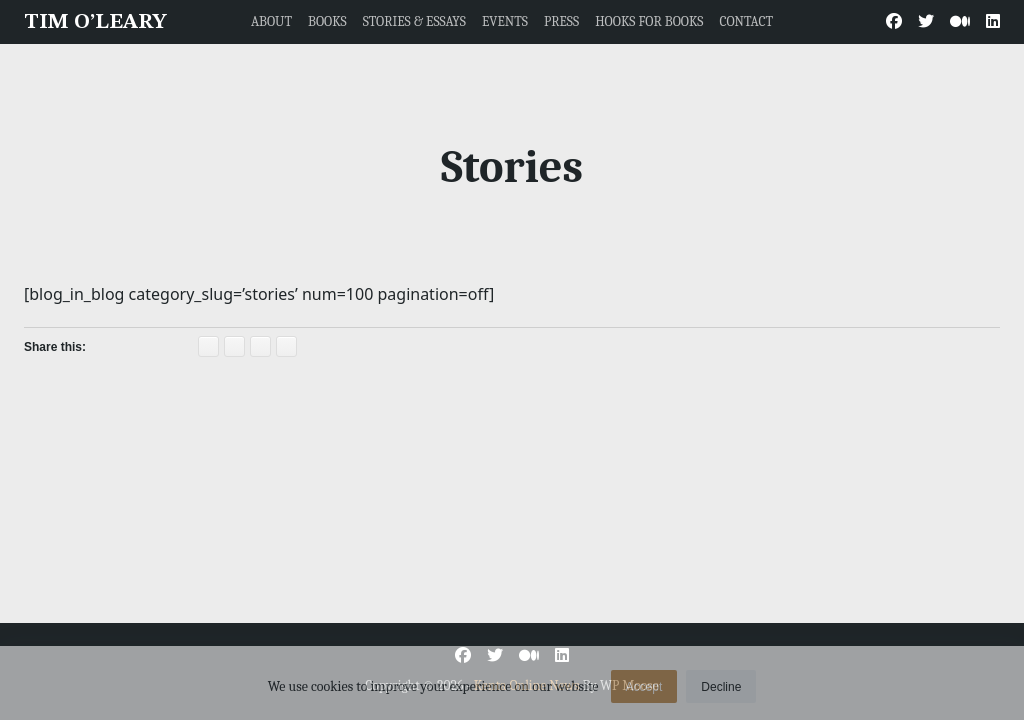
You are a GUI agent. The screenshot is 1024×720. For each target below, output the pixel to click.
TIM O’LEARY (95, 22)
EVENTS (505, 21)
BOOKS (327, 21)
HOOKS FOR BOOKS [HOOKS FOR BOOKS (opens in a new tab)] (649, 21)
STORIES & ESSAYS (414, 21)
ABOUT (271, 21)
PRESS (561, 21)
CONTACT (746, 21)
